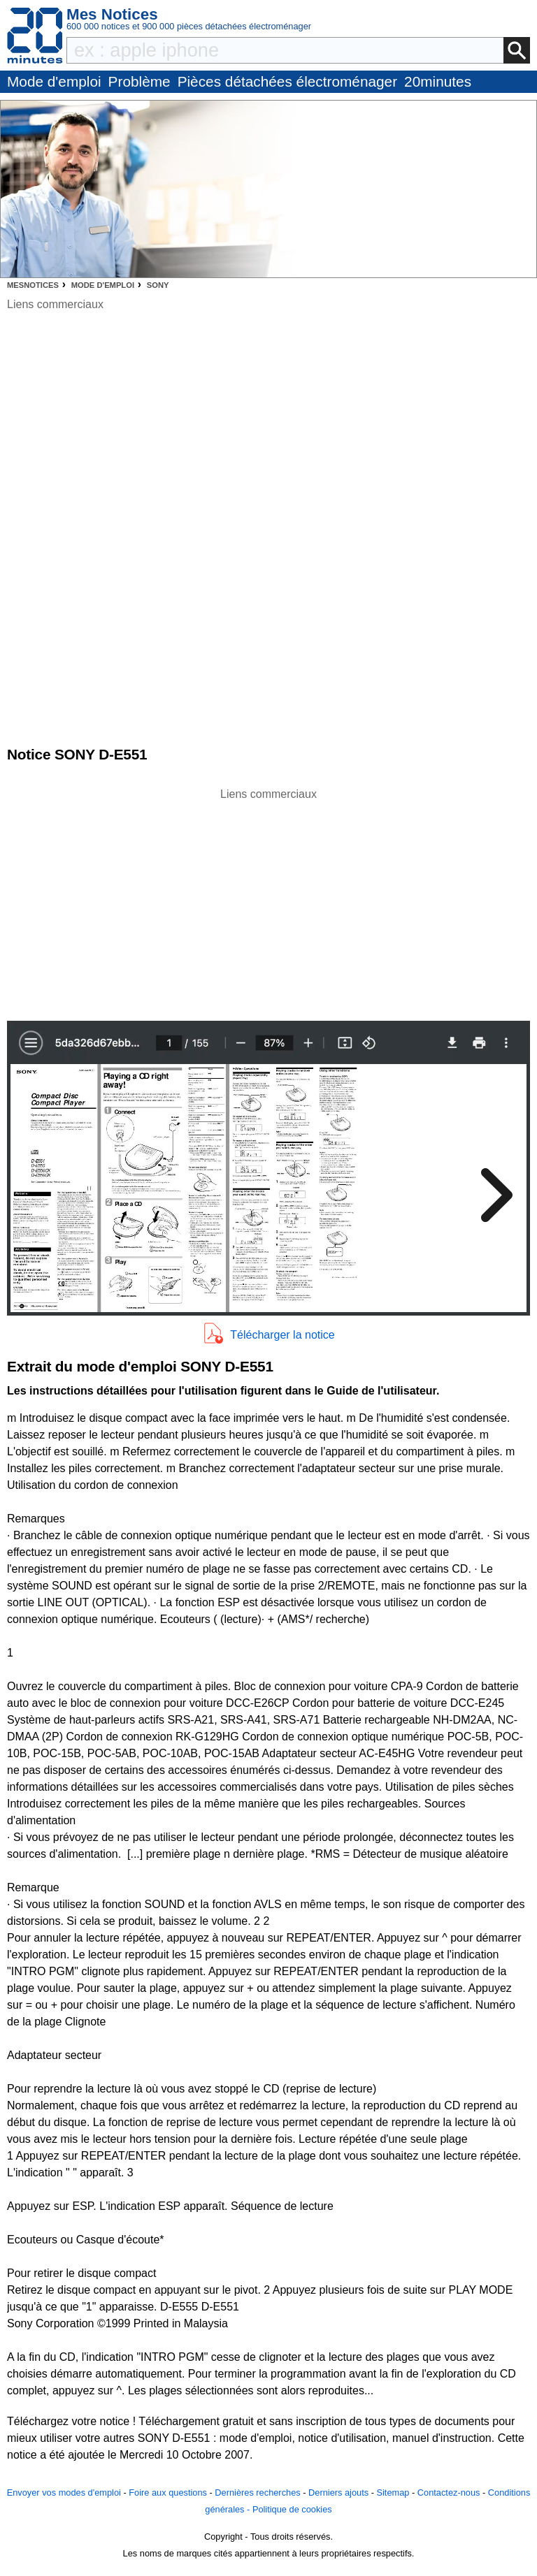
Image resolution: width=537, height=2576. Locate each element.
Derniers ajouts (338, 2492)
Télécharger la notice (282, 1335)
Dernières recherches (257, 2492)
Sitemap (392, 2492)
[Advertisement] (268, 900)
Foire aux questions (168, 2492)
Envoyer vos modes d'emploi (64, 2492)
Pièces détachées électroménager (287, 81)
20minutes (437, 81)
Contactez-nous (448, 2492)
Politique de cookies (292, 2509)
